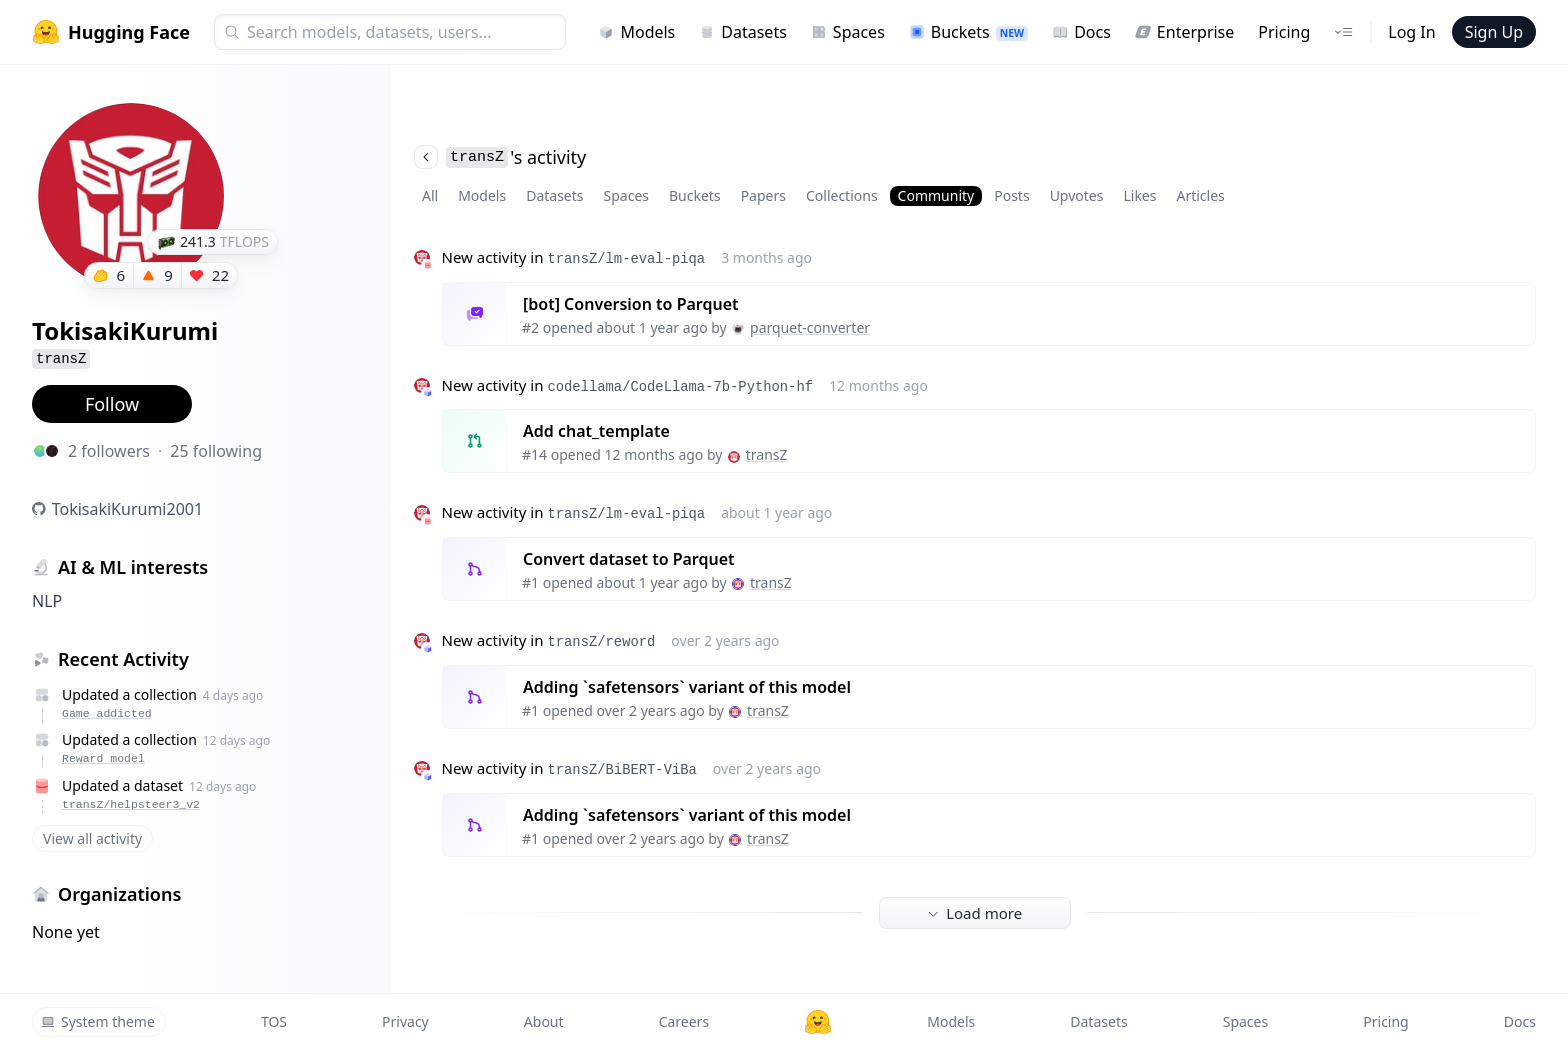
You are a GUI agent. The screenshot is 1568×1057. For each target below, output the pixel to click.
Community (936, 195)
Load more (975, 913)
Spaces (848, 32)
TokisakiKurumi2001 (127, 509)
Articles (1200, 195)
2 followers (109, 451)
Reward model (103, 758)
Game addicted (107, 713)
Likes (1139, 195)
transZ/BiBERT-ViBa (621, 770)
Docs (1081, 32)
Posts (1011, 195)
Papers (763, 195)
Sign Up (1494, 32)
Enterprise (1184, 32)
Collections (842, 195)
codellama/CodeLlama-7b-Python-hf (680, 387)
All (430, 195)
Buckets (968, 32)
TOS (274, 1021)
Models (636, 32)
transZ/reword (601, 642)
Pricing (1284, 32)
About (544, 1021)
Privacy (405, 1021)
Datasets (743, 32)
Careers (684, 1021)
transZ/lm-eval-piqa (626, 259)
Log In (1411, 32)
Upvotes (1077, 195)
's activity (500, 157)
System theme (98, 1021)
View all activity (92, 838)
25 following (216, 451)
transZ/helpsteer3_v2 (131, 804)
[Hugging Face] (818, 1022)
